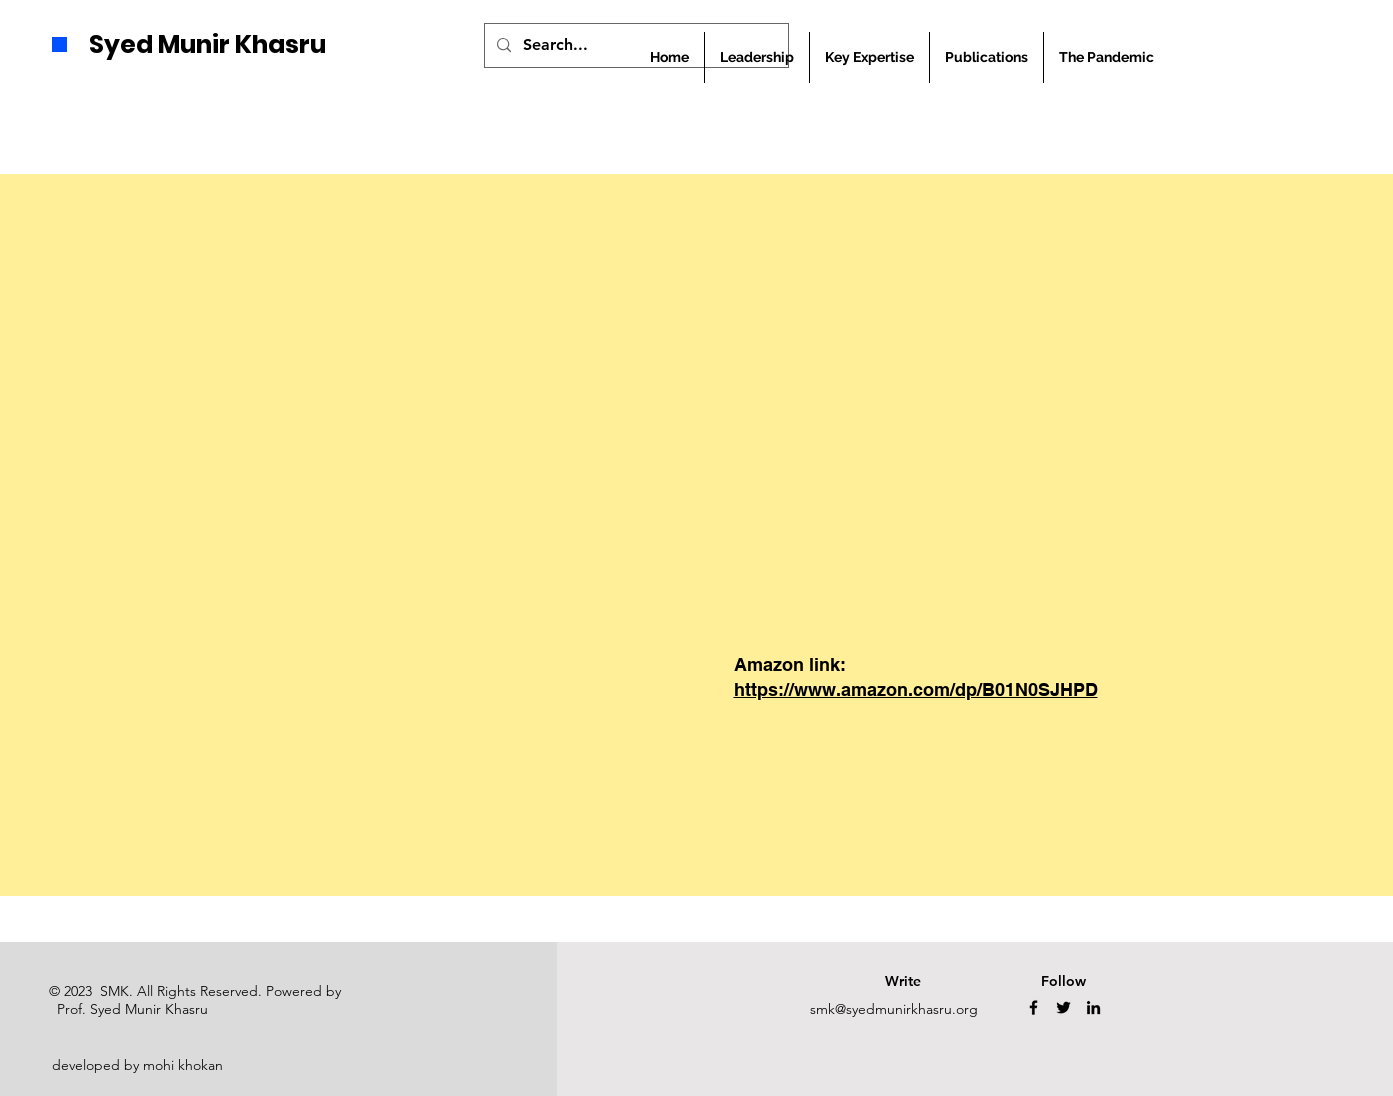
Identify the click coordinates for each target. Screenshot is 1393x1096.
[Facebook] (1033, 1007)
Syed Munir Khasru (207, 44)
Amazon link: (790, 664)
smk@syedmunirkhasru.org (894, 1009)
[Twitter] (1063, 1007)
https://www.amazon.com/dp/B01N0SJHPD (916, 689)
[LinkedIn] (1093, 1007)
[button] (986, 57)
